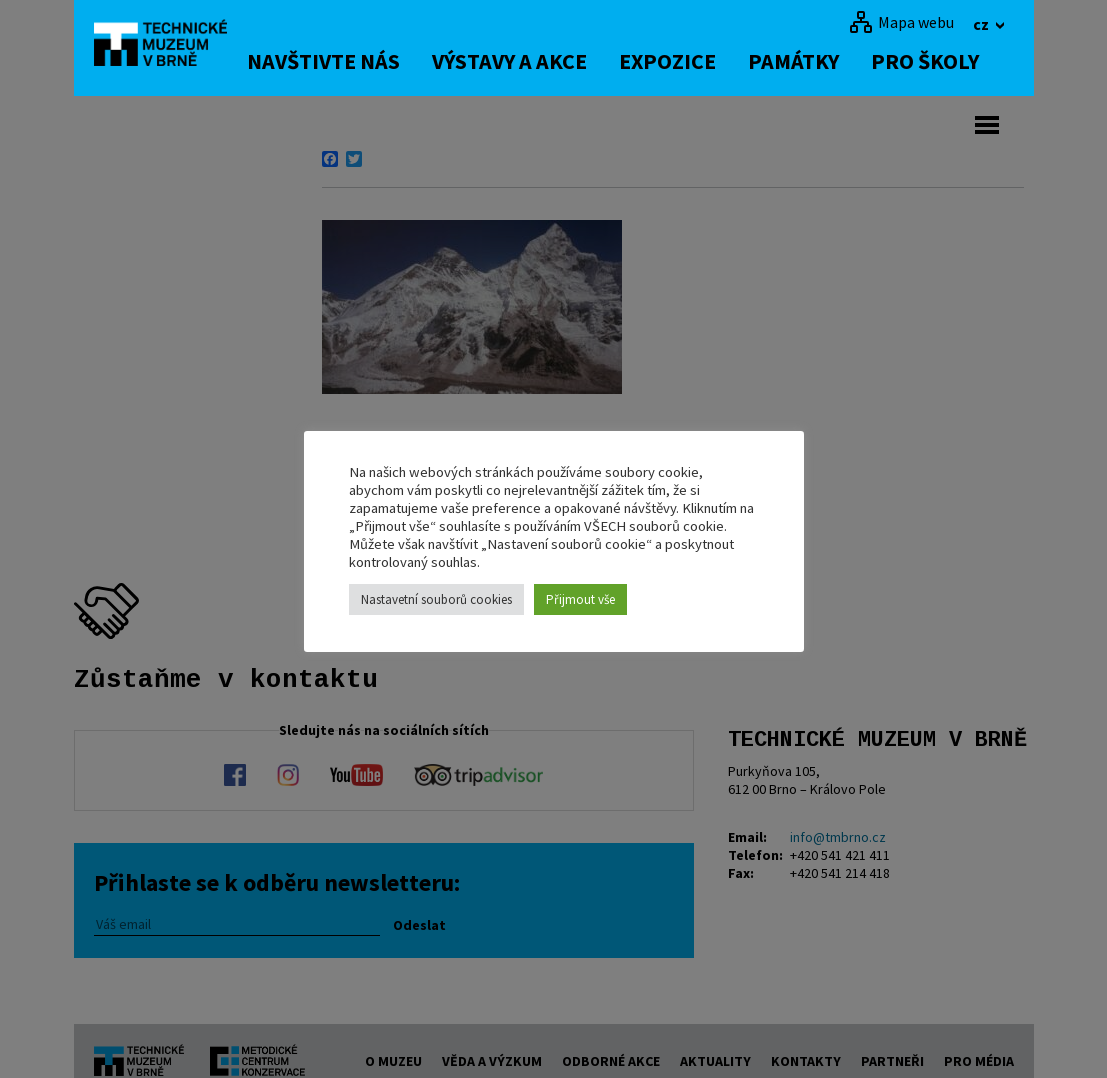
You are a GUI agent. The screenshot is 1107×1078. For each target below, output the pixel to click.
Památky (808, 61)
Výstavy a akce (524, 61)
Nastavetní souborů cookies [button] (436, 599)
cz (982, 24)
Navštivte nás (338, 61)
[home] (168, 45)
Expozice (682, 61)
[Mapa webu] (901, 22)
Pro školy (940, 61)
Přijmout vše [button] (580, 599)
